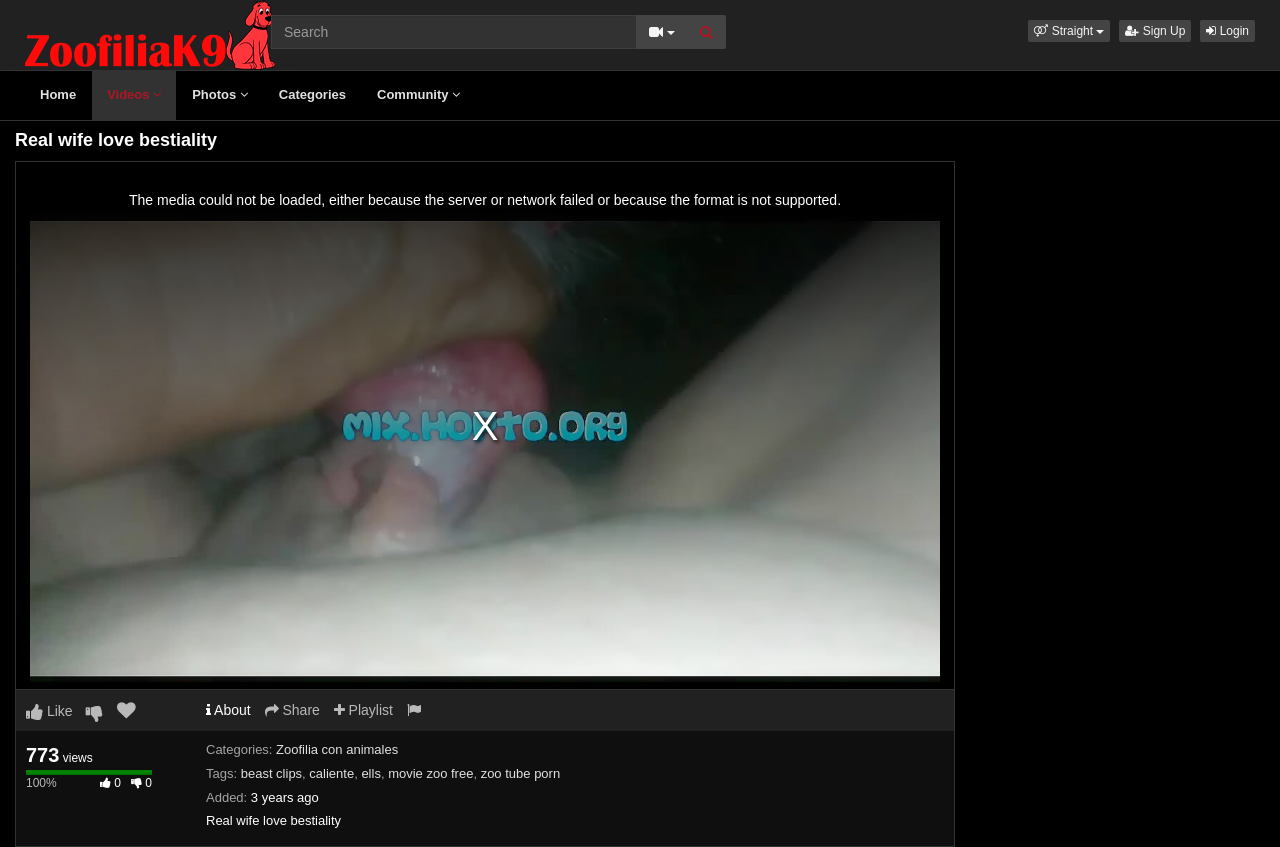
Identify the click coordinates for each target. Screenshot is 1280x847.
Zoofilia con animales (337, 749)
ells (371, 773)
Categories (312, 94)
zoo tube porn (521, 773)
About (228, 710)
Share (292, 710)
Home (58, 94)
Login (1227, 31)
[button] (1069, 31)
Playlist (363, 710)
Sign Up (1155, 31)
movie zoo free (430, 773)
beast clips (271, 773)
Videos (134, 94)
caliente (331, 773)
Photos (220, 94)
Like (49, 711)
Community (418, 94)
